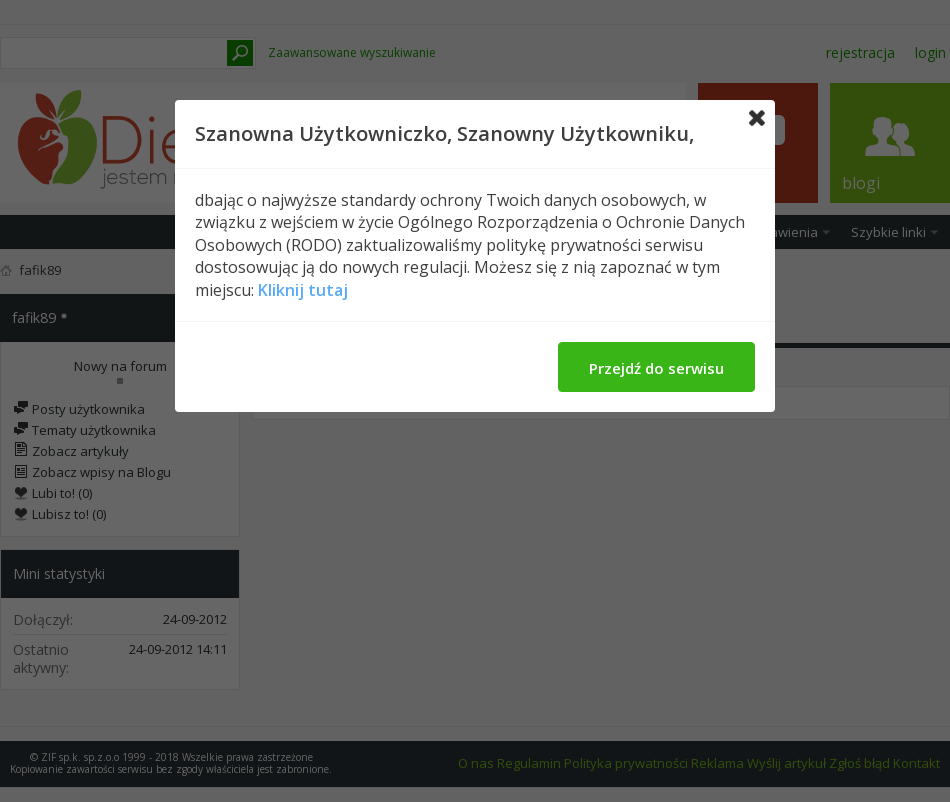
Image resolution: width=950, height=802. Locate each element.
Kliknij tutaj (303, 290)
